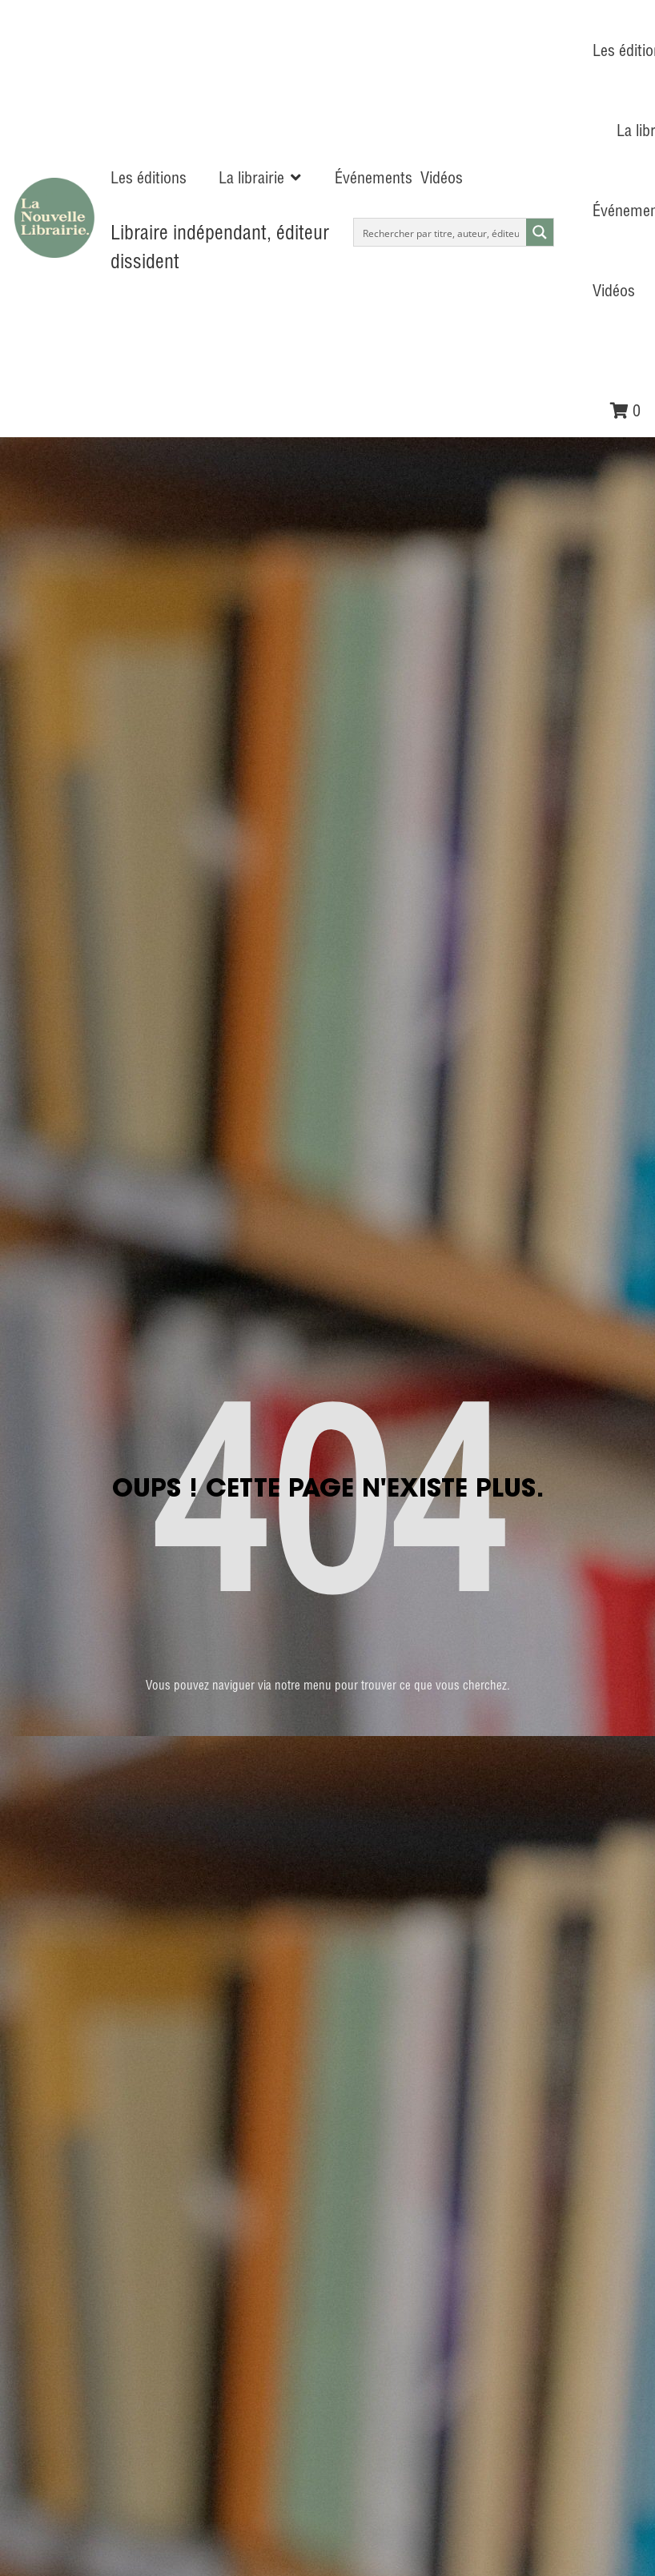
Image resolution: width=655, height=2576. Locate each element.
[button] (261, 178)
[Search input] (441, 232)
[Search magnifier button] (539, 232)
